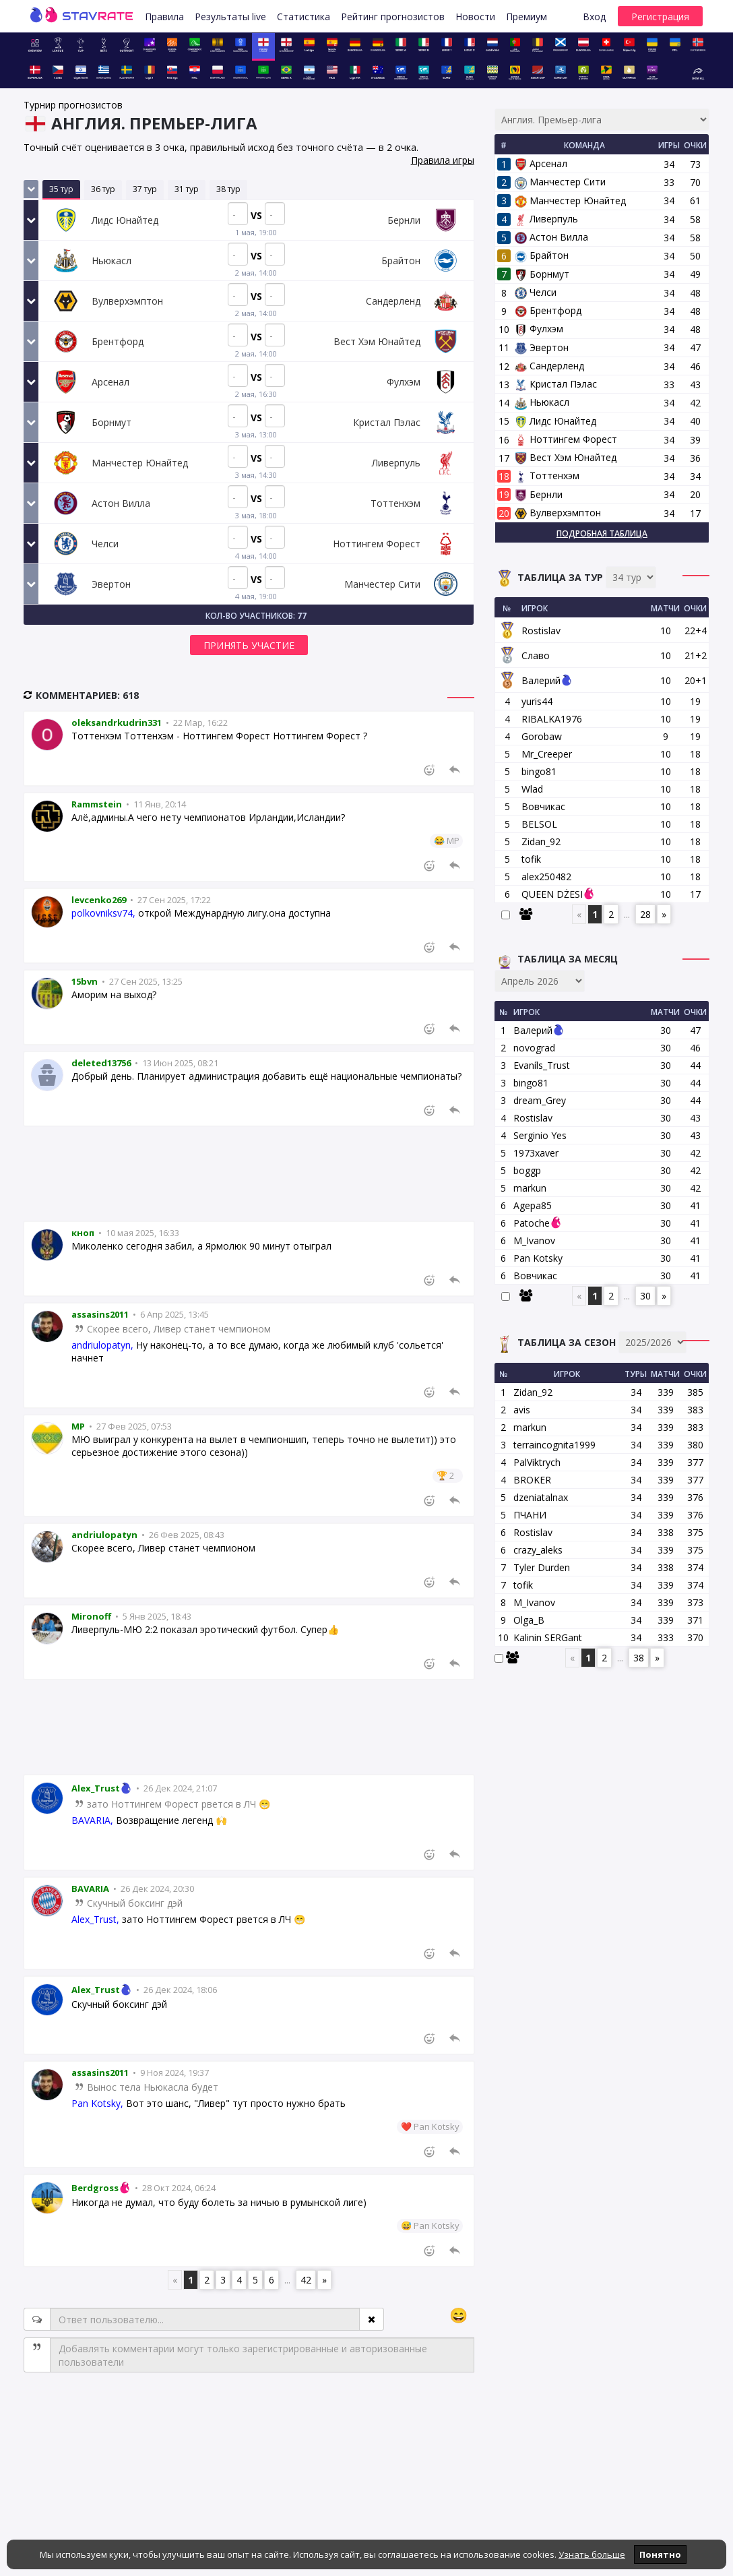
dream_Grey (539, 1100)
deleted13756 (101, 1063)
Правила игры (442, 160)
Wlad (532, 789)
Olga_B (528, 1620)
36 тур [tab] (103, 189)
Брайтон (542, 255)
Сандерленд (549, 365)
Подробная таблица (601, 533)
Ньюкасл (542, 402)
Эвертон (542, 347)
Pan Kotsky (538, 1258)
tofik (531, 859)
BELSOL (539, 824)
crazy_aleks (538, 1549)
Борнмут (542, 274)
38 (638, 1657)
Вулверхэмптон (558, 512)
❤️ (406, 2126)
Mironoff (91, 1616)
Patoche (531, 1223)
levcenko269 (98, 900)
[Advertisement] (249, 1174)
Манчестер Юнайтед (570, 200)
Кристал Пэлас (556, 383)
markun (529, 1188)
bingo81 (538, 771)
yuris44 (536, 701)
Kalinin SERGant (547, 1637)
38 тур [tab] (228, 189)
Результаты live (230, 16)
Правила (164, 16)
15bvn (84, 981)
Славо (535, 655)
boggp (527, 1170)
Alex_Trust (102, 1788)
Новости (475, 16)
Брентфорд (548, 310)
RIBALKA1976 (551, 718)
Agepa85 (532, 1205)
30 (645, 1295)
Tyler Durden (541, 1567)
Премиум (526, 16)
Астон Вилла (551, 237)
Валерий (541, 680)
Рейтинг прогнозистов (393, 16)
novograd (534, 1047)
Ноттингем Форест (566, 439)
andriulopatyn (104, 1535)
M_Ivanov (534, 1240)
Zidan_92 (541, 841)
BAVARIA (90, 1888)
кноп (82, 1233)
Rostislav (541, 630)
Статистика (303, 16)
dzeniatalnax (540, 1497)
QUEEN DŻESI (552, 894)
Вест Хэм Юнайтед (565, 457)
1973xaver (536, 1152)
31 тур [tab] (186, 189)
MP (78, 1426)
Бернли (539, 494)
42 (305, 2279)
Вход (594, 16)
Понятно (660, 2554)
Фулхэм (539, 328)
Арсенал (541, 163)
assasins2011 (100, 1314)
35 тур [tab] (61, 189)
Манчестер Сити (560, 181)
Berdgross (102, 2188)
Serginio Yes (540, 1135)
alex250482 (546, 876)
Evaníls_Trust (541, 1065)
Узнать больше (592, 2554)
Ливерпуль (546, 218)
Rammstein (96, 804)
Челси (535, 292)
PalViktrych (537, 1462)
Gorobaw (541, 736)
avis (521, 1409)
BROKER (532, 1479)
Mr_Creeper (546, 753)
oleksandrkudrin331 (116, 722)
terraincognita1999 (554, 1444)
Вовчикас (543, 806)
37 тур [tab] (145, 189)
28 (645, 914)
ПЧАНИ (529, 1514)
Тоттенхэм (547, 475)
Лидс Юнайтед (555, 421)
